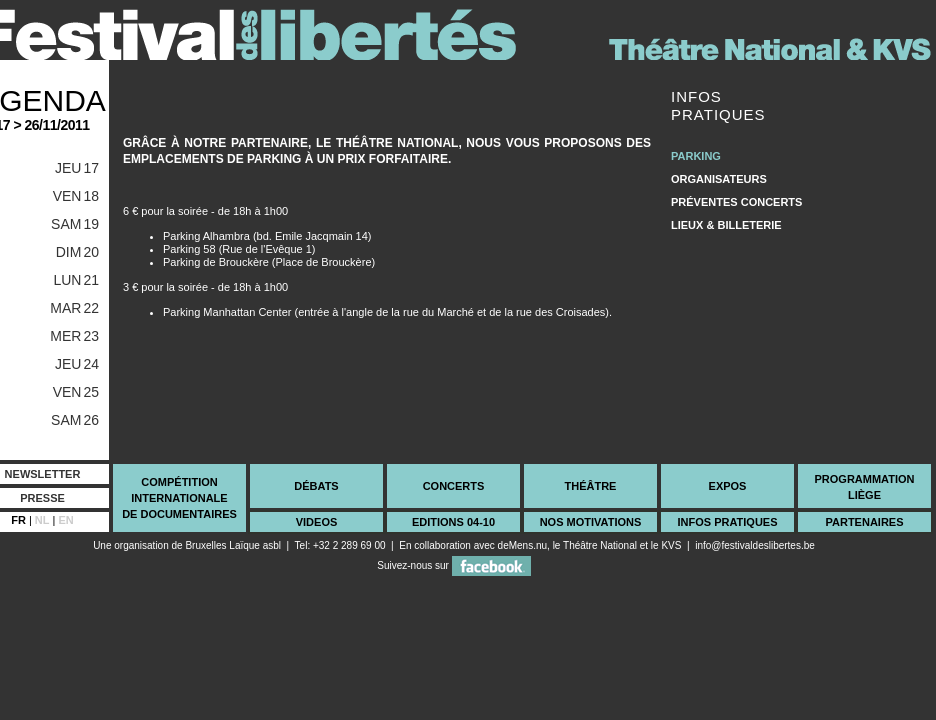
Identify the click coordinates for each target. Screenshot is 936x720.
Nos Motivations (591, 522)
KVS (671, 545)
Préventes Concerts (736, 202)
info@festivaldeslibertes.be (755, 545)
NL (42, 520)
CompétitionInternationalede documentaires (179, 498)
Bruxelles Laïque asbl (233, 545)
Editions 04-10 (453, 522)
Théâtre (591, 486)
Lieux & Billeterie (726, 225)
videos (317, 522)
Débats (316, 486)
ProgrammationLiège (864, 487)
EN (66, 520)
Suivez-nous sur (453, 565)
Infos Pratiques (727, 522)
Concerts (454, 486)
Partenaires (864, 522)
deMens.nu (522, 545)
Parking (696, 156)
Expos (728, 486)
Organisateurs (719, 179)
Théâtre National (600, 545)
